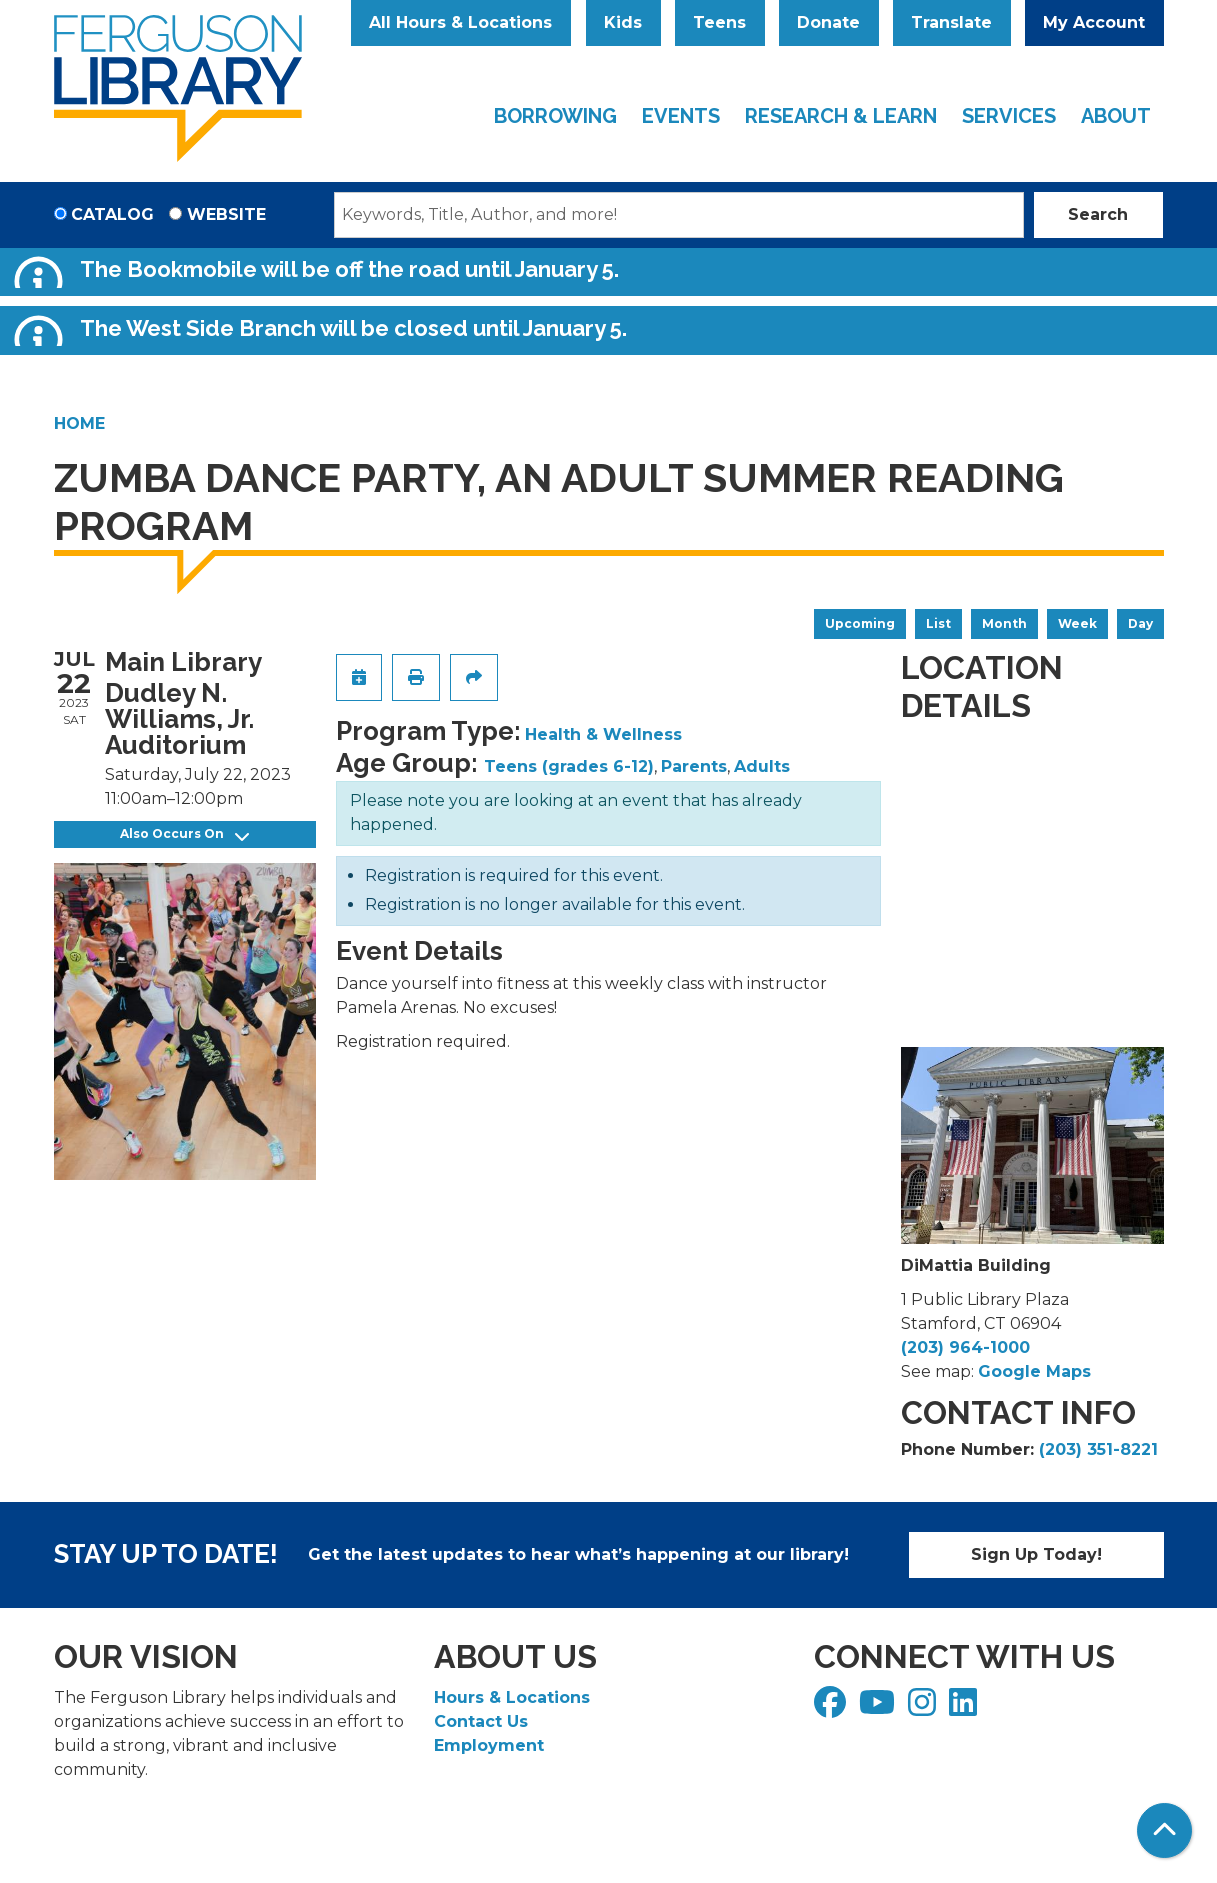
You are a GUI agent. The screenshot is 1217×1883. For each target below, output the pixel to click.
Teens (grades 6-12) (569, 766)
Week (1077, 623)
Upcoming (860, 623)
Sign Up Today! (1036, 1554)
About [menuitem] (1116, 116)
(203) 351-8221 (1098, 1449)
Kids (623, 22)
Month (1004, 623)
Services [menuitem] (1009, 116)
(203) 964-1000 (965, 1347)
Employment (489, 1745)
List (938, 623)
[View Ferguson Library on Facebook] (832, 1708)
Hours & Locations (512, 1697)
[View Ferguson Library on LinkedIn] (965, 1708)
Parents (694, 766)
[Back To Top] (1164, 1830)
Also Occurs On (184, 834)
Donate (828, 22)
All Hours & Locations (460, 22)
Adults (762, 766)
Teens (719, 22)
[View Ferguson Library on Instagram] (924, 1708)
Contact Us (481, 1721)
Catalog (112, 214)
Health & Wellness (603, 734)
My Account (1094, 22)
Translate (951, 22)
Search (1098, 214)
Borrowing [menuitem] (555, 116)
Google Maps (1034, 1371)
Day (1140, 623)
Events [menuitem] (681, 116)
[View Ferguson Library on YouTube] (879, 1708)
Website (226, 214)
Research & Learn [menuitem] (841, 116)
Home (79, 423)
